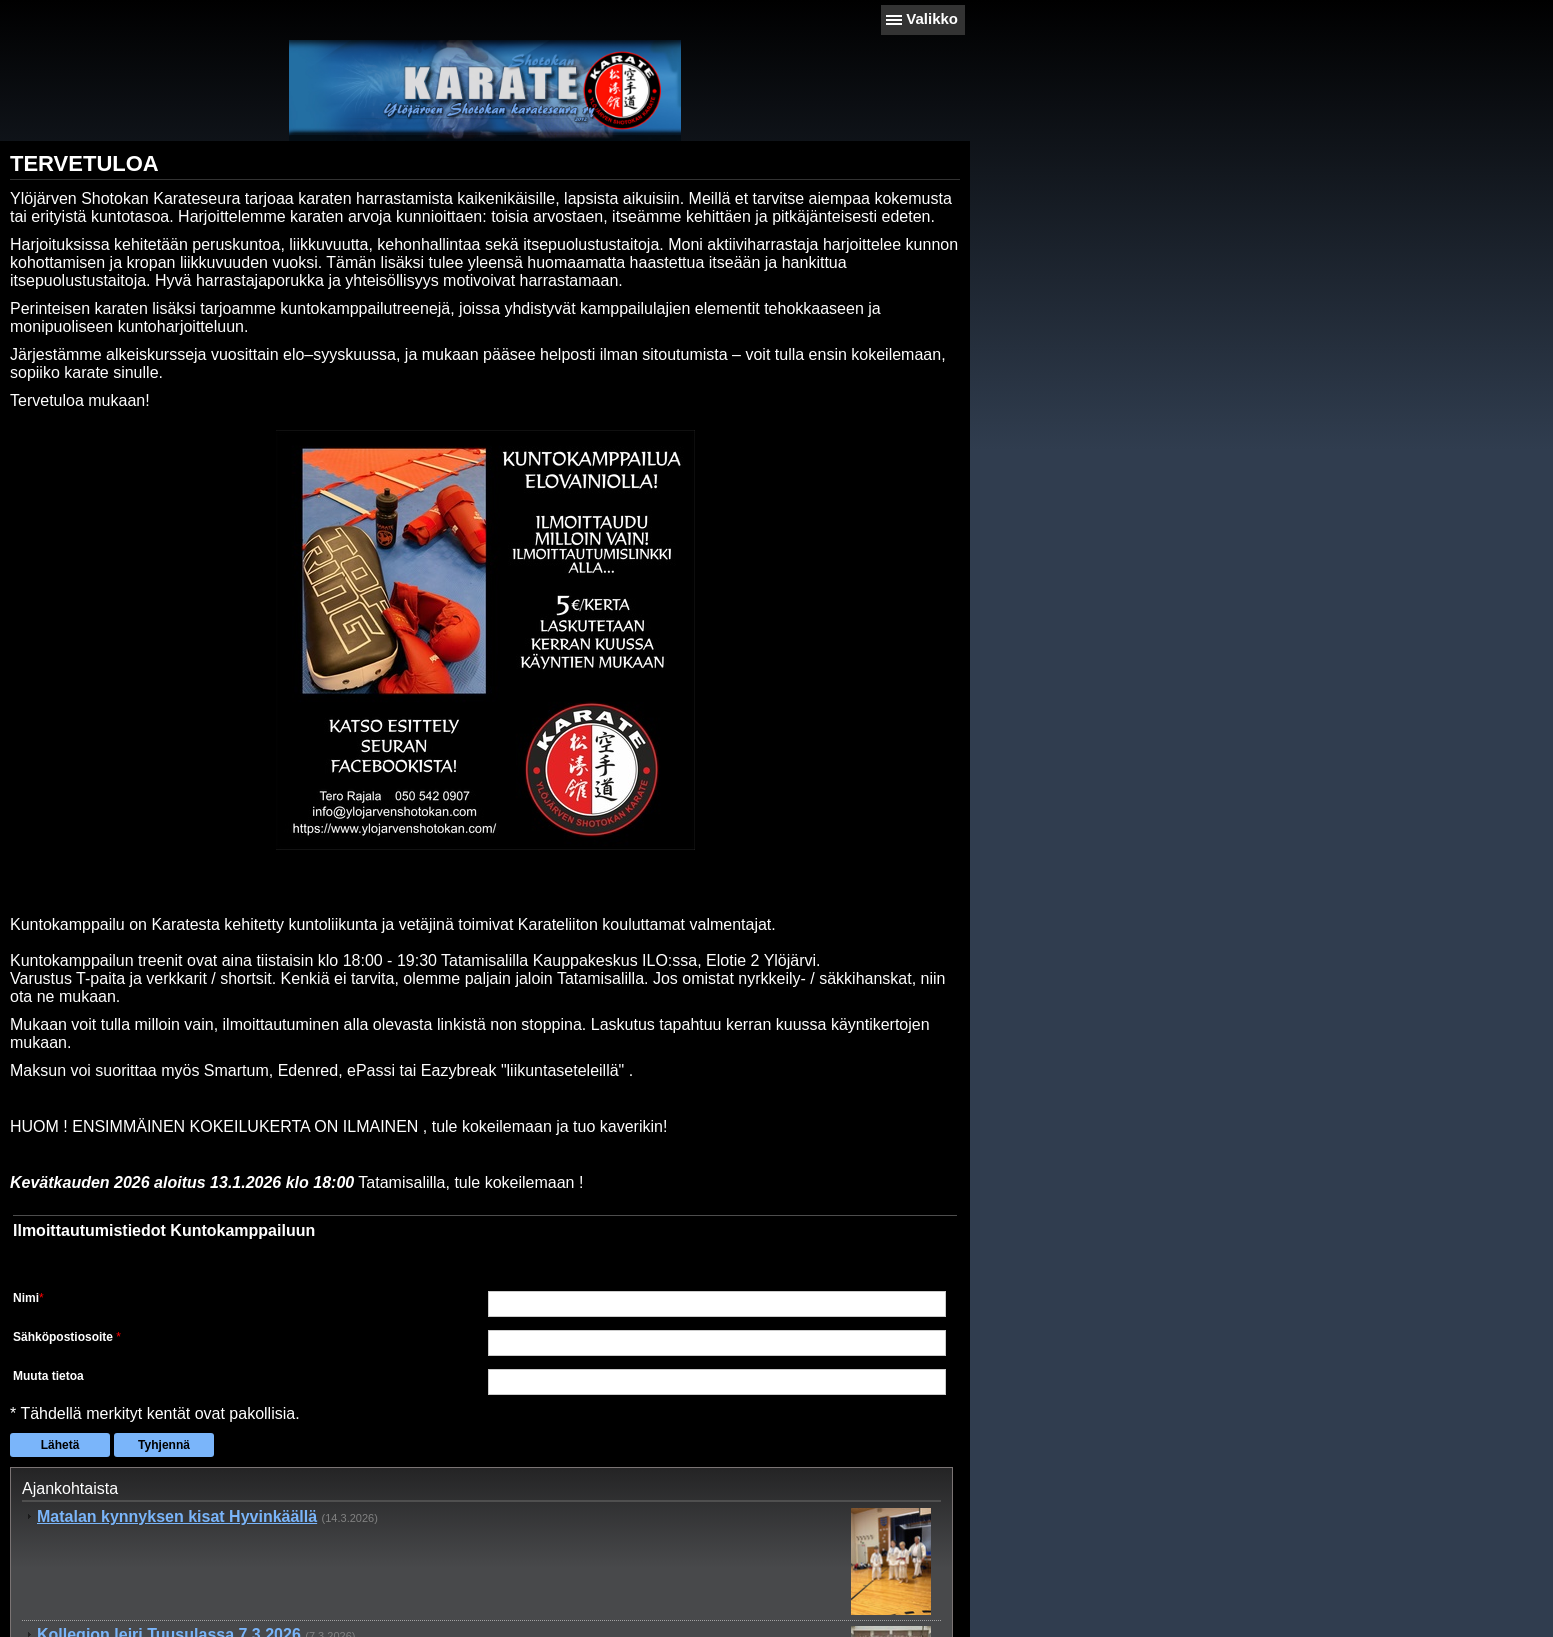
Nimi (26, 1299)
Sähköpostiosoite (64, 1338)
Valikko (932, 18)
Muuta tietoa (48, 1377)
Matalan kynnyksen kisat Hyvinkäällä (177, 1517)
